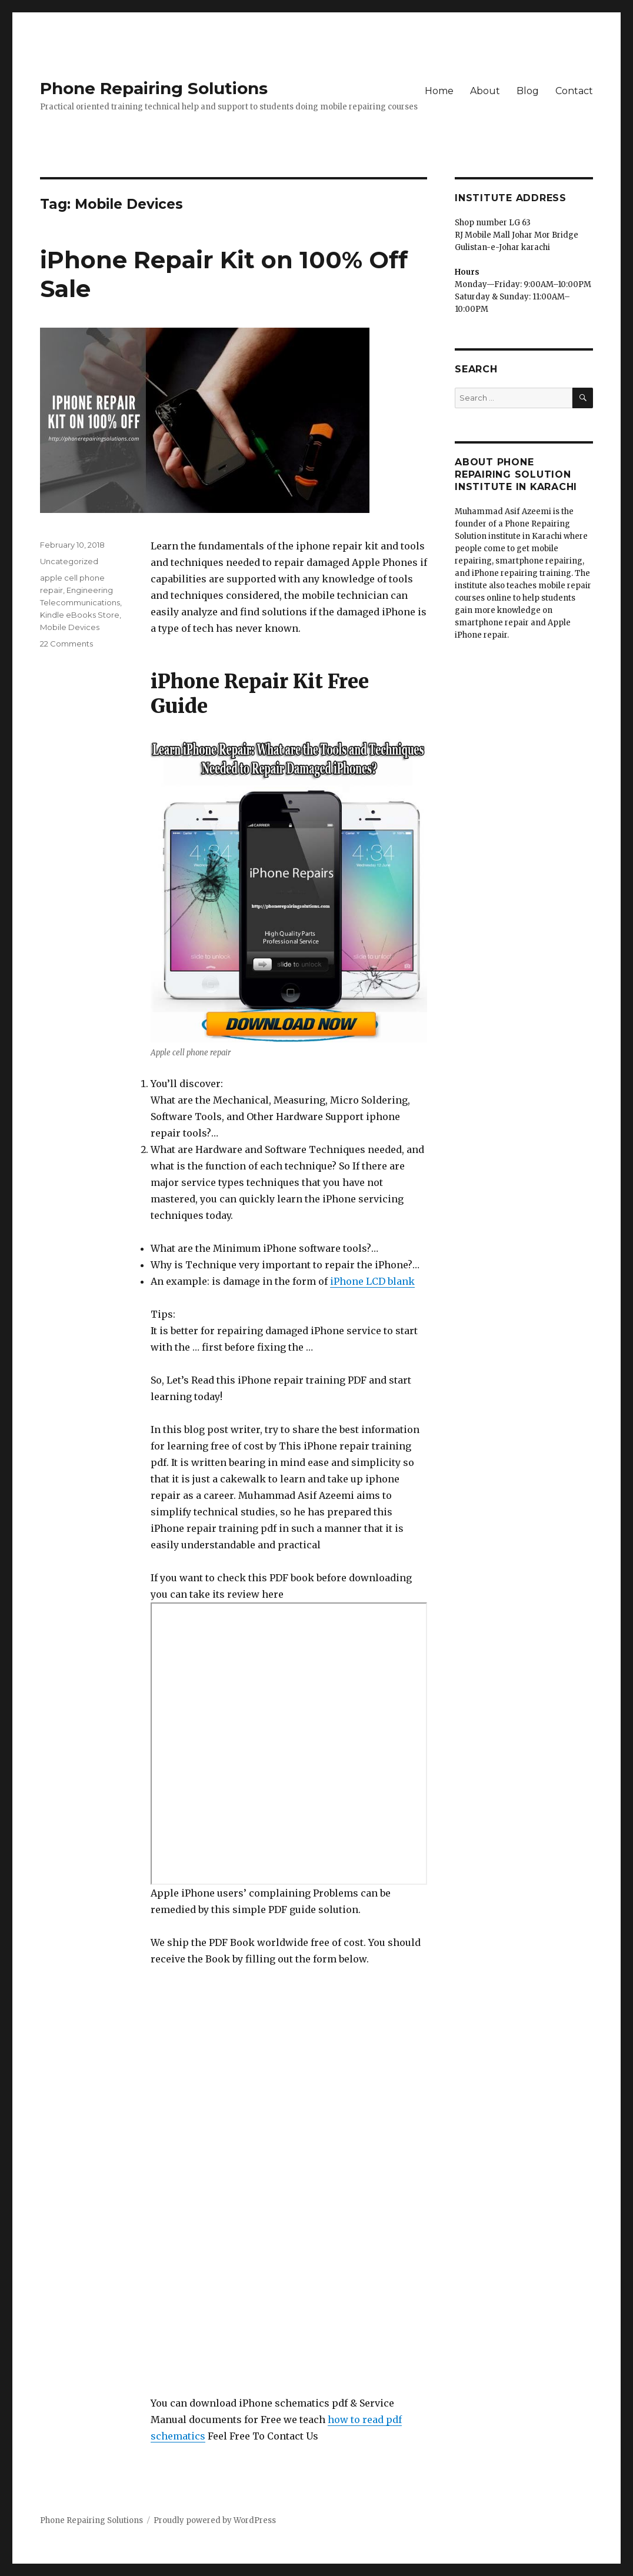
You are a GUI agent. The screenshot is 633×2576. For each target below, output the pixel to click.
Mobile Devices (69, 627)
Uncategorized (69, 561)
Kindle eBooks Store (79, 614)
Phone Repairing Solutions (154, 88)
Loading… (251, 2181)
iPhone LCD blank (372, 1281)
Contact (574, 90)
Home (439, 90)
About (485, 90)
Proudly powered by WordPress (215, 2520)
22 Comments (66, 643)
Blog (528, 90)
